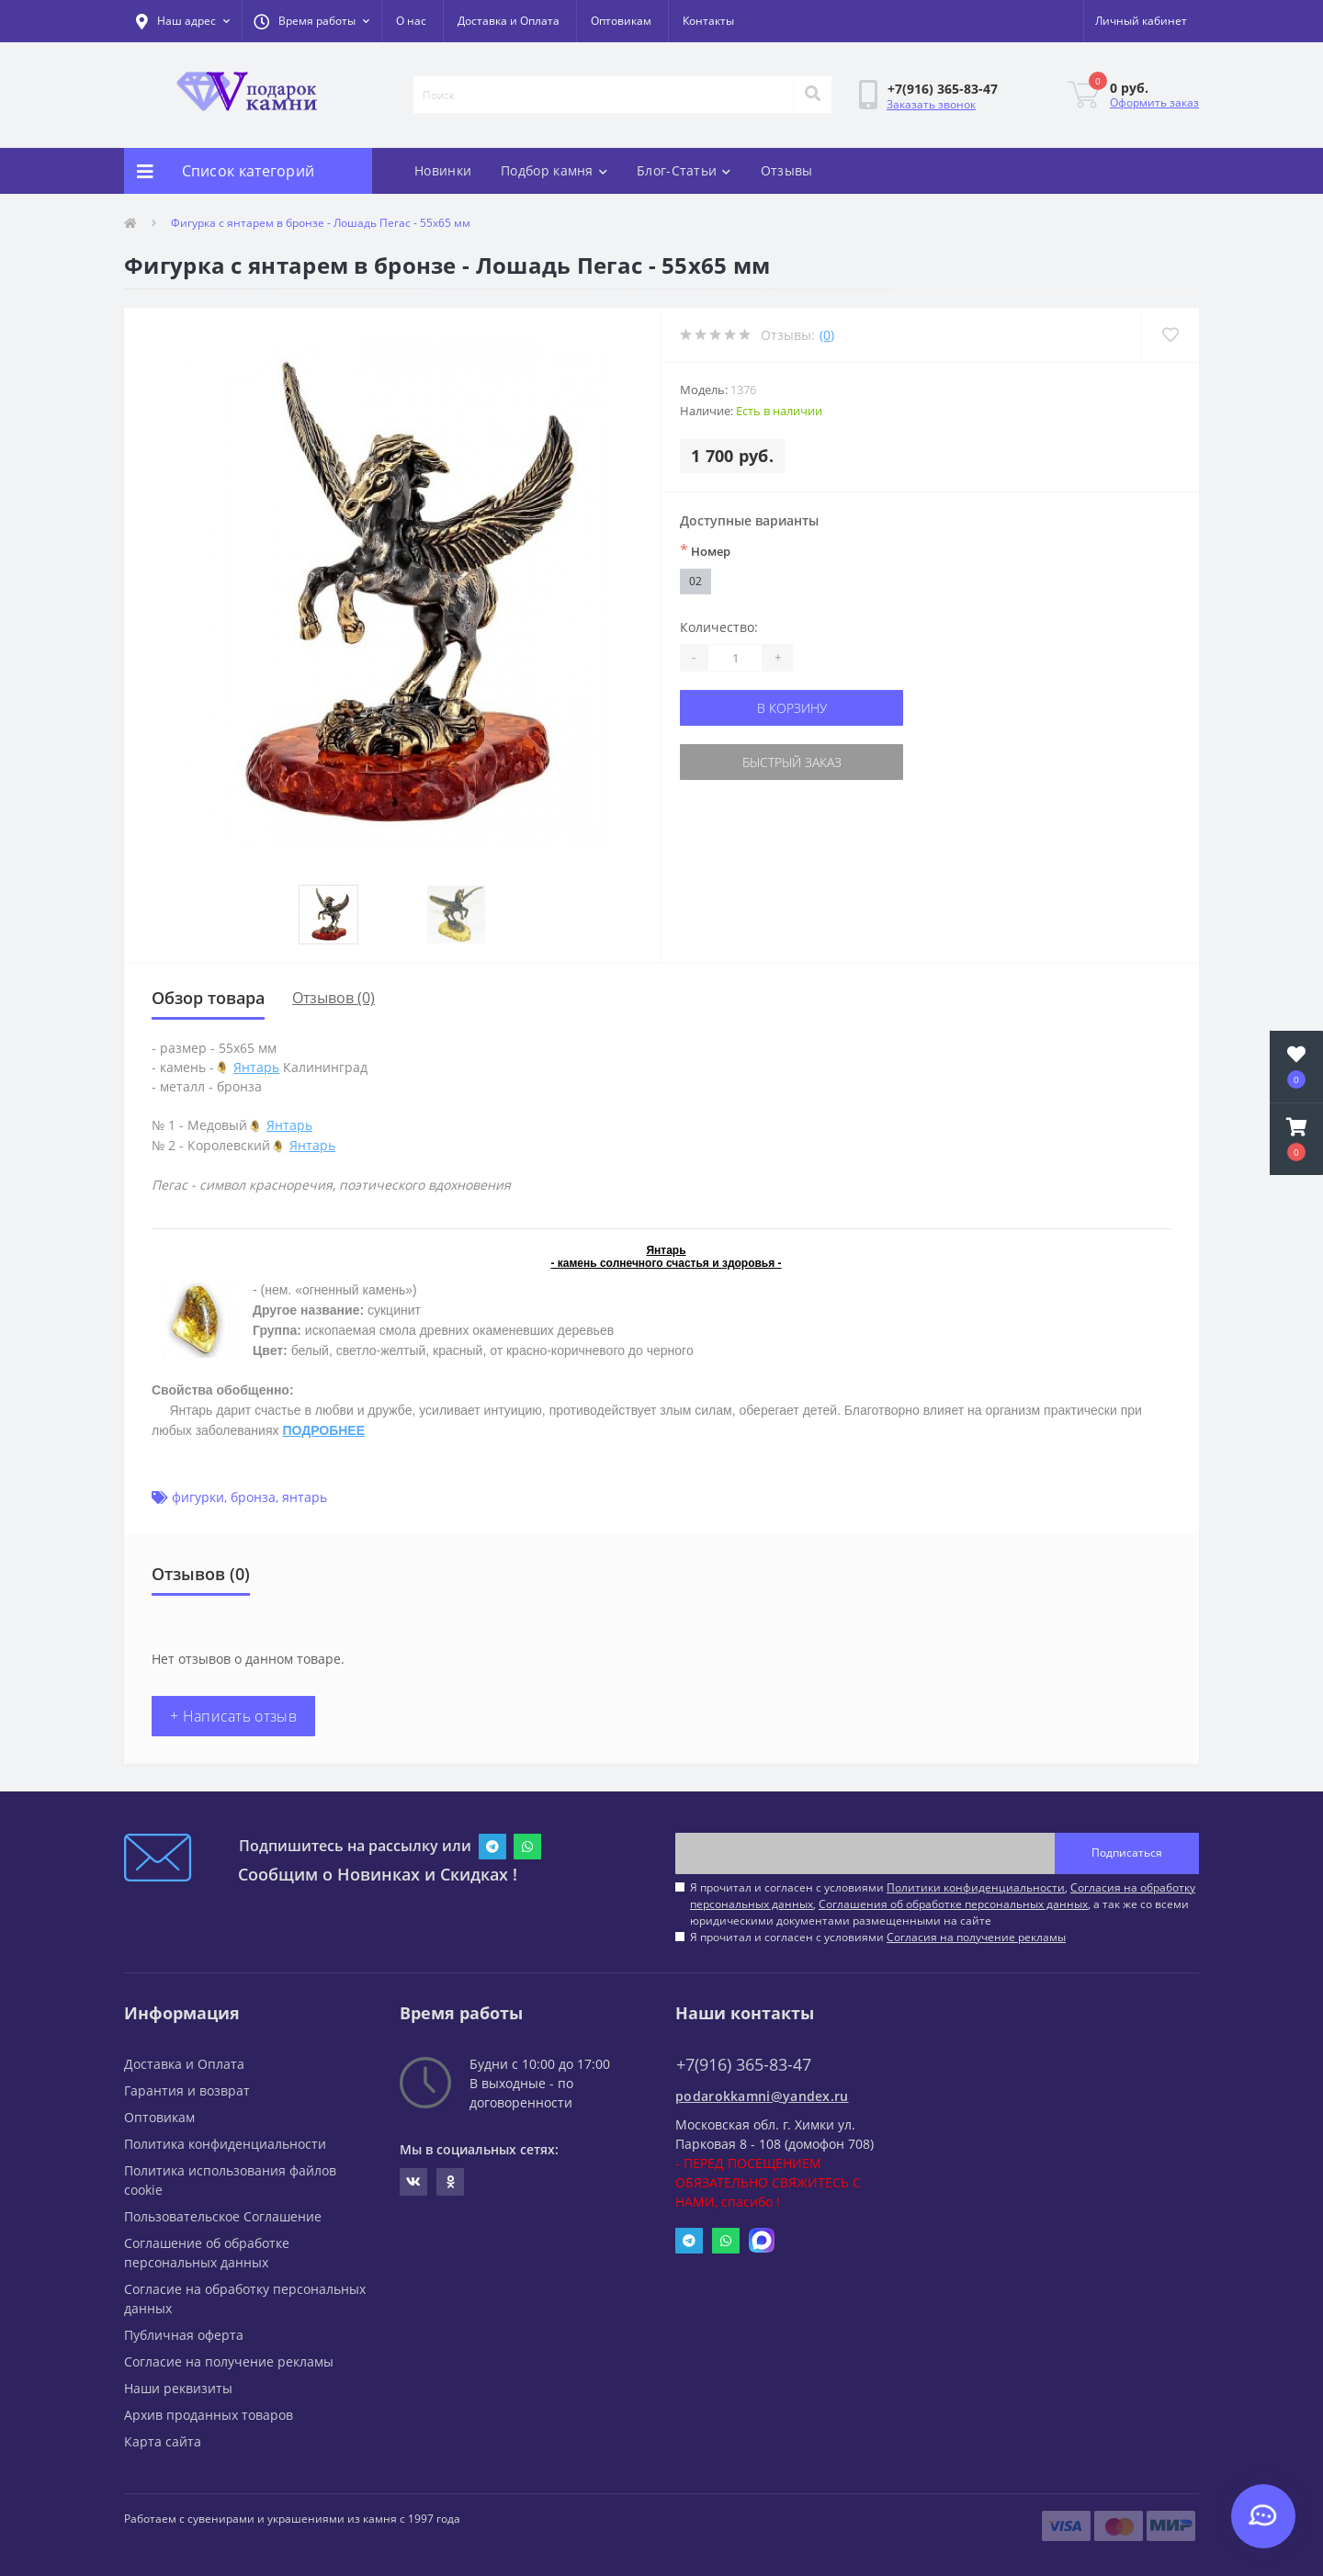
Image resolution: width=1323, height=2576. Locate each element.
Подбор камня (554, 170)
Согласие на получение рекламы (229, 2361)
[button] (311, 21)
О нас (411, 20)
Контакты (708, 20)
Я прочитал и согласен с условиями (878, 1937)
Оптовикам (621, 20)
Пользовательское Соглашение (223, 2216)
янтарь (304, 1497)
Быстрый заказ (792, 762)
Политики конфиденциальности (976, 1887)
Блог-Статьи (684, 170)
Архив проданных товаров (208, 2414)
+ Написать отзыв (233, 1716)
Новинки (442, 170)
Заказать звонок (931, 104)
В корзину (792, 708)
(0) (827, 335)
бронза (253, 1497)
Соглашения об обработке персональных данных (953, 1904)
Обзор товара (208, 998)
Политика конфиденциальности (225, 2143)
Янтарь (256, 1067)
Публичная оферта (183, 2335)
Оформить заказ (1154, 102)
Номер (705, 550)
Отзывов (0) (333, 998)
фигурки (198, 1497)
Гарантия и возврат (187, 2090)
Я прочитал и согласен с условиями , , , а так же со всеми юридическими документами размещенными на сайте (942, 1904)
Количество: (719, 627)
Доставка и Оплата (509, 20)
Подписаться (1126, 1852)
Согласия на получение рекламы (976, 1937)
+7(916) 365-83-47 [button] (743, 2064)
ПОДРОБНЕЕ (323, 1430)
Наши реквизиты (178, 2388)
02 (695, 581)
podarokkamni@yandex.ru (762, 2096)
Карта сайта (162, 2441)
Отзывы (787, 170)
